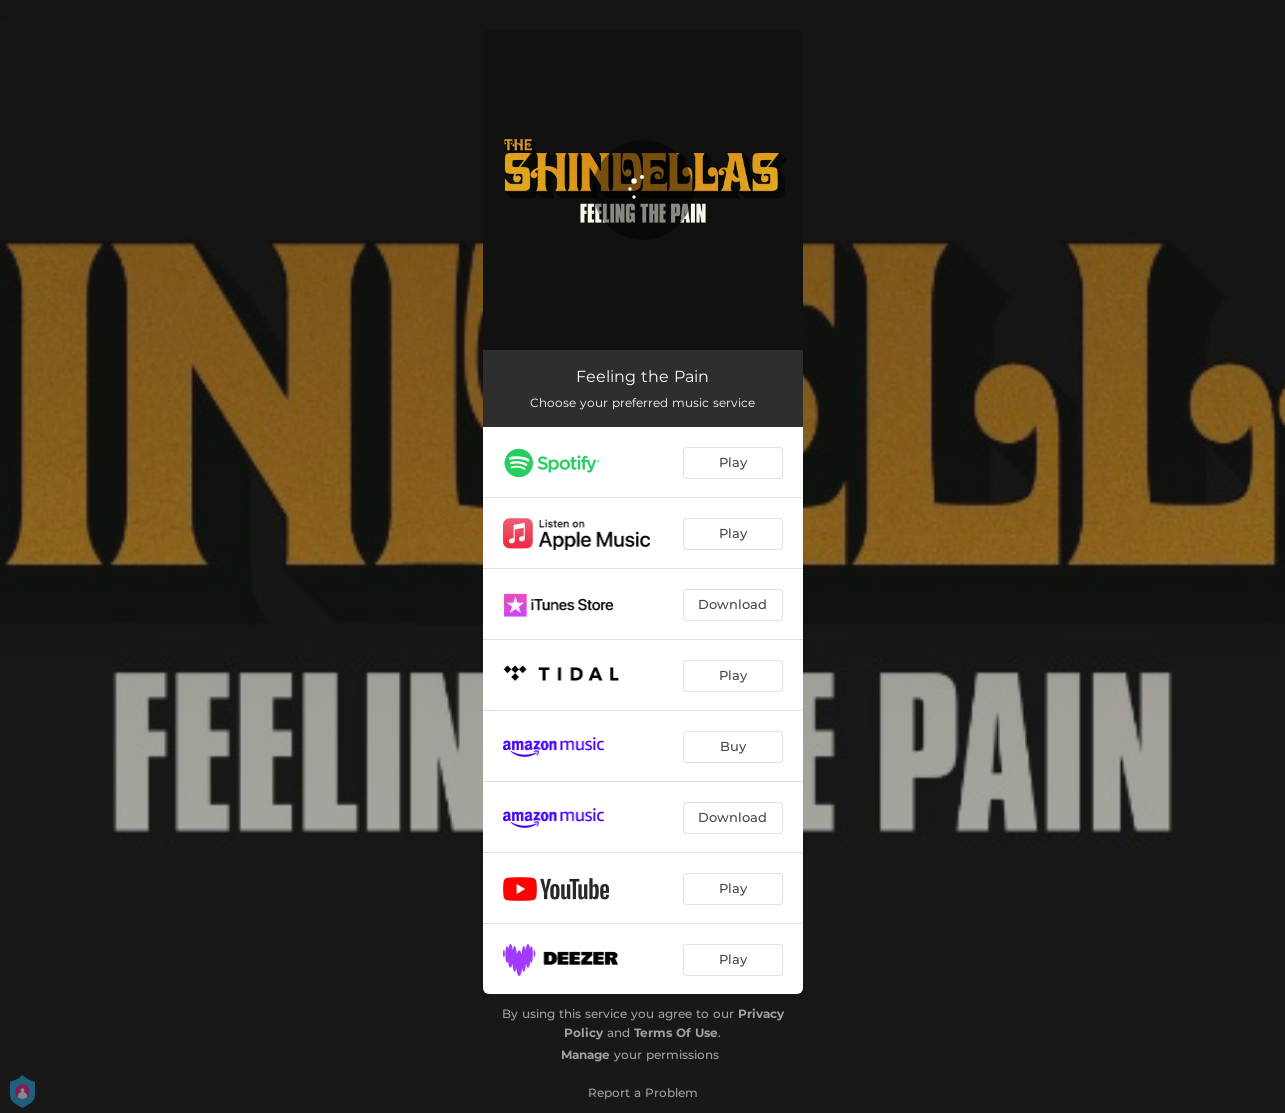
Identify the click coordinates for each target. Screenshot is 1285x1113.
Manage (585, 1054)
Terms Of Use (676, 1032)
